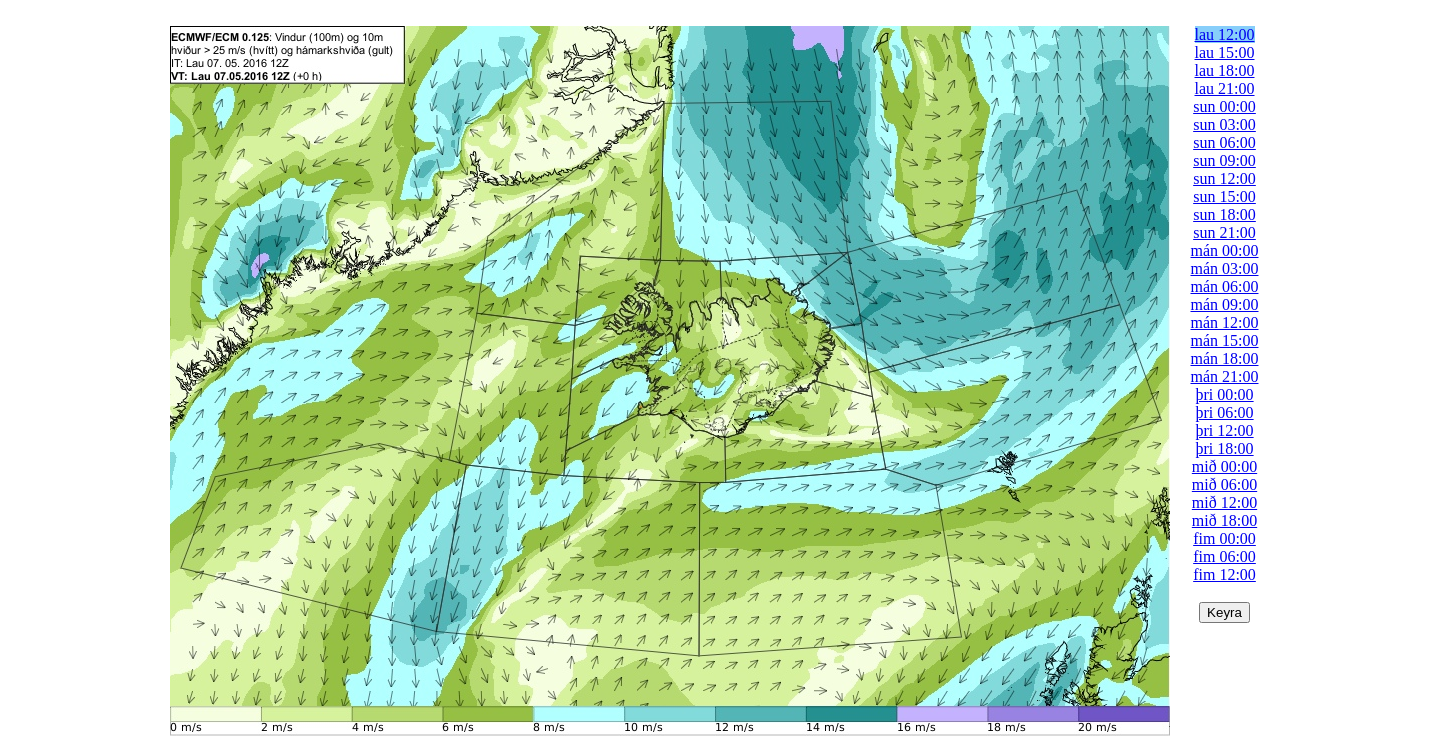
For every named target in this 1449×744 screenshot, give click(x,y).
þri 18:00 (1224, 448)
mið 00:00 (1224, 466)
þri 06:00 (1224, 412)
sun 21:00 (1224, 232)
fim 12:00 (1224, 574)
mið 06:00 (1224, 484)
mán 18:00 (1225, 358)
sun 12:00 (1224, 178)
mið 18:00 (1224, 520)
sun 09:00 (1224, 160)
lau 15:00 (1225, 52)
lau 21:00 (1225, 88)
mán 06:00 (1225, 286)
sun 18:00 (1224, 214)
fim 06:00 (1224, 556)
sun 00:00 (1224, 106)
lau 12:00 (1225, 34)
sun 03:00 (1224, 124)
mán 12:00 (1225, 322)
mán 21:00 (1225, 376)
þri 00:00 (1224, 394)
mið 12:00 (1224, 502)
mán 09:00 (1225, 304)
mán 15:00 (1225, 340)
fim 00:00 (1224, 538)
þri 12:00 (1224, 430)
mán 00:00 (1225, 250)
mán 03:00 (1225, 268)
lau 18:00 (1225, 70)
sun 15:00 (1224, 196)
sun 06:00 (1224, 142)
